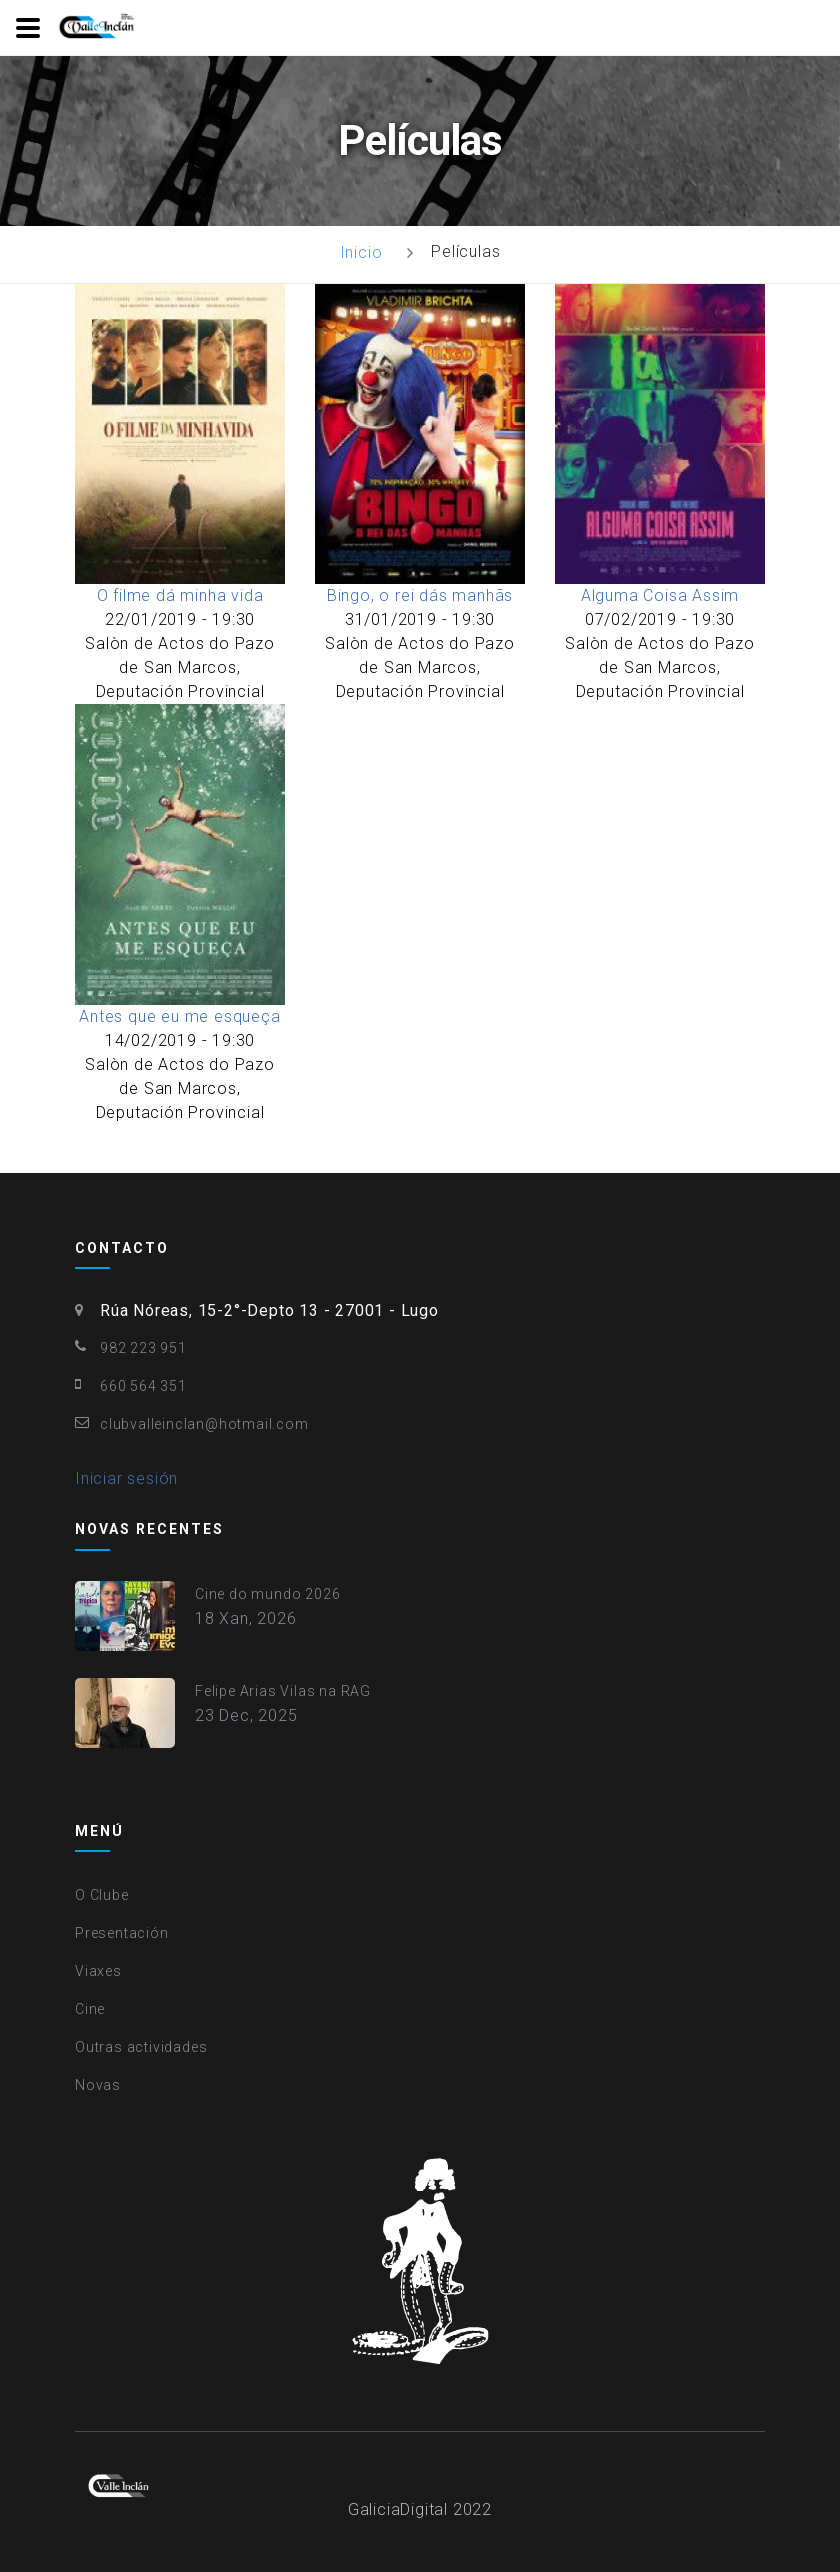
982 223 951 (143, 1348)
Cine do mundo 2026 (267, 1594)
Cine (90, 2009)
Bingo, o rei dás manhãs (420, 595)
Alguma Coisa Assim (660, 595)
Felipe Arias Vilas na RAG (283, 1691)
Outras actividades (141, 2047)
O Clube (102, 1895)
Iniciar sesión (126, 1478)
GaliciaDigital (398, 2509)
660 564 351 (143, 1386)
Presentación (122, 1933)
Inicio (361, 252)
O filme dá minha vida (180, 595)
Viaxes (98, 1971)
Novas (98, 2085)
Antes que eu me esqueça (179, 1016)
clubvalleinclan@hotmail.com (204, 1424)
